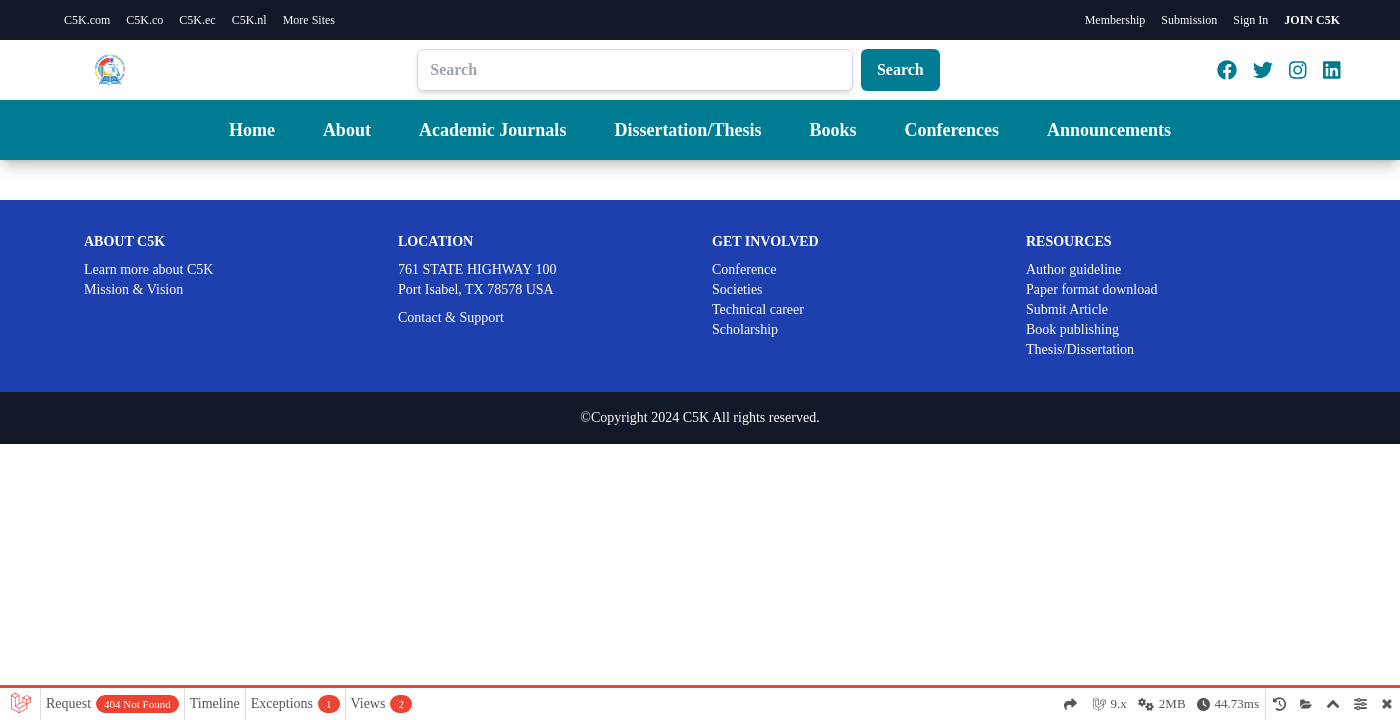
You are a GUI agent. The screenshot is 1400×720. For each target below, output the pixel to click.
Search (900, 69)
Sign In (1250, 20)
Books (832, 130)
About (347, 130)
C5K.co (144, 20)
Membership (1115, 20)
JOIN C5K (1312, 20)
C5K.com (87, 20)
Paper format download (1091, 289)
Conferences (951, 130)
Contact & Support (451, 317)
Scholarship (745, 329)
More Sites (309, 20)
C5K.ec (197, 20)
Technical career (758, 309)
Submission (1189, 20)
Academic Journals (493, 130)
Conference (744, 269)
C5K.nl (249, 20)
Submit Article (1067, 309)
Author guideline (1073, 269)
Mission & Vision (133, 289)
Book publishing (1072, 329)
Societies (737, 289)
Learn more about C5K (148, 269)
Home (252, 130)
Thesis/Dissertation (1080, 349)
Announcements (1109, 130)
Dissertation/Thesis (687, 130)
